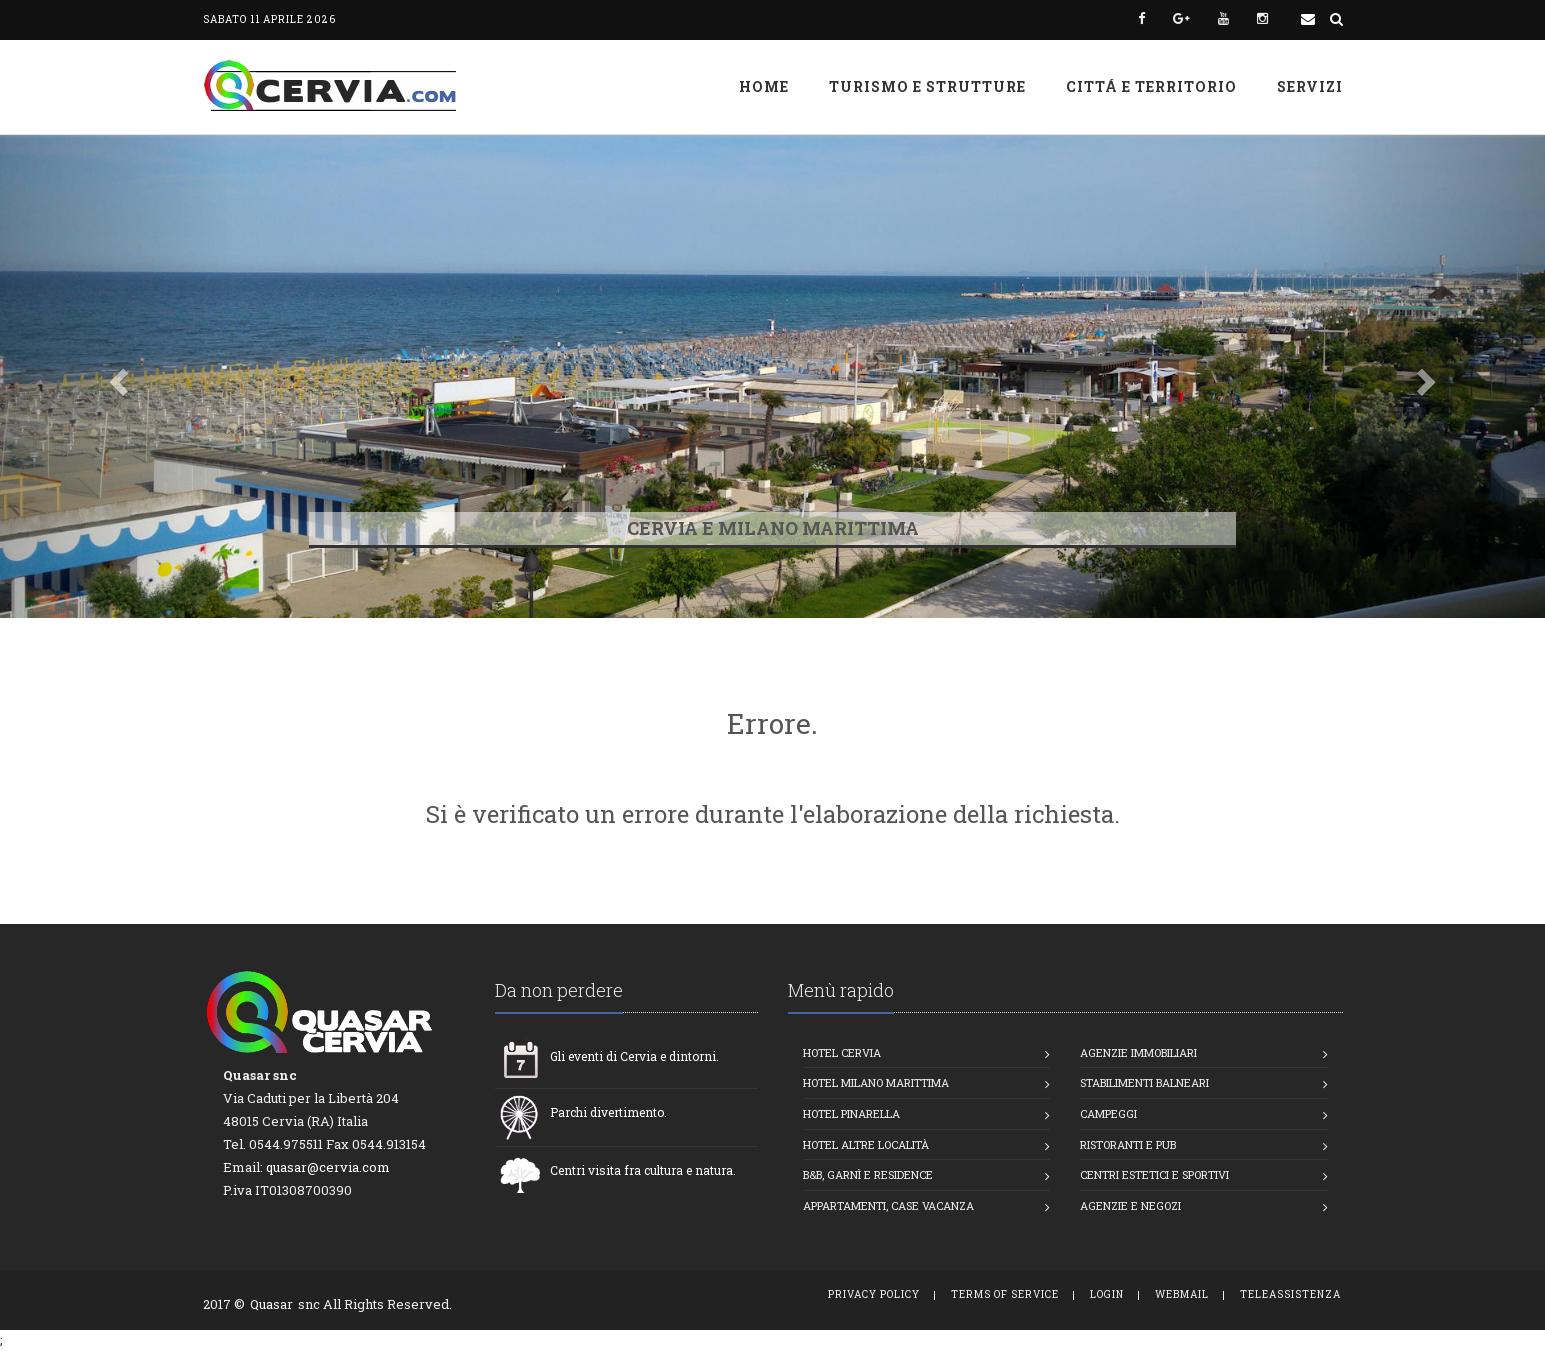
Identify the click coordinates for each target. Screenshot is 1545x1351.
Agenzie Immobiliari (1138, 1052)
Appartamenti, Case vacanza (888, 1205)
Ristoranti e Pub (1128, 1144)
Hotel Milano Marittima (876, 1082)
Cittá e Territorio (1151, 86)
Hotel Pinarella (851, 1113)
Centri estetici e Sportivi (1154, 1174)
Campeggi (1108, 1113)
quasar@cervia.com (328, 1167)
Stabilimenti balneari (1144, 1082)
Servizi (1310, 86)
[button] (116, 376)
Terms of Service (1005, 1294)
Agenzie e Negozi (1130, 1205)
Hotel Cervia (842, 1052)
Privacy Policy (874, 1294)
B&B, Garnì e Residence (868, 1174)
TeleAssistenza (1290, 1294)
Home (764, 86)
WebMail (1182, 1294)
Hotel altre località (866, 1144)
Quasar (271, 1304)
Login (1107, 1294)
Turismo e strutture (927, 86)
